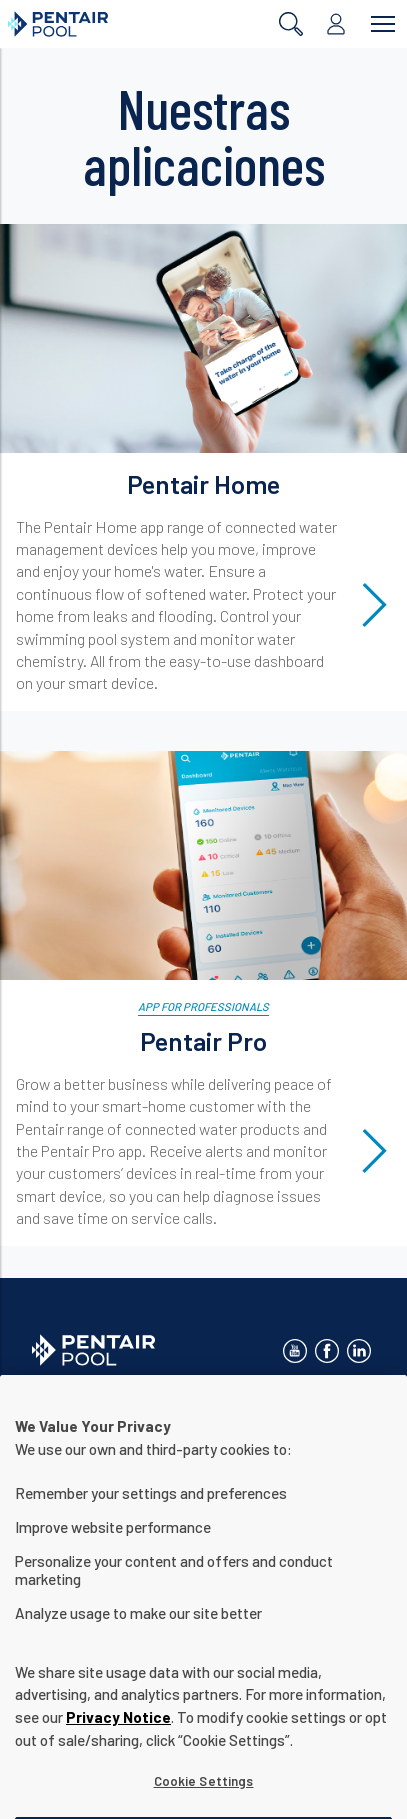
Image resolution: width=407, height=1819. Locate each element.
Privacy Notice (118, 1736)
